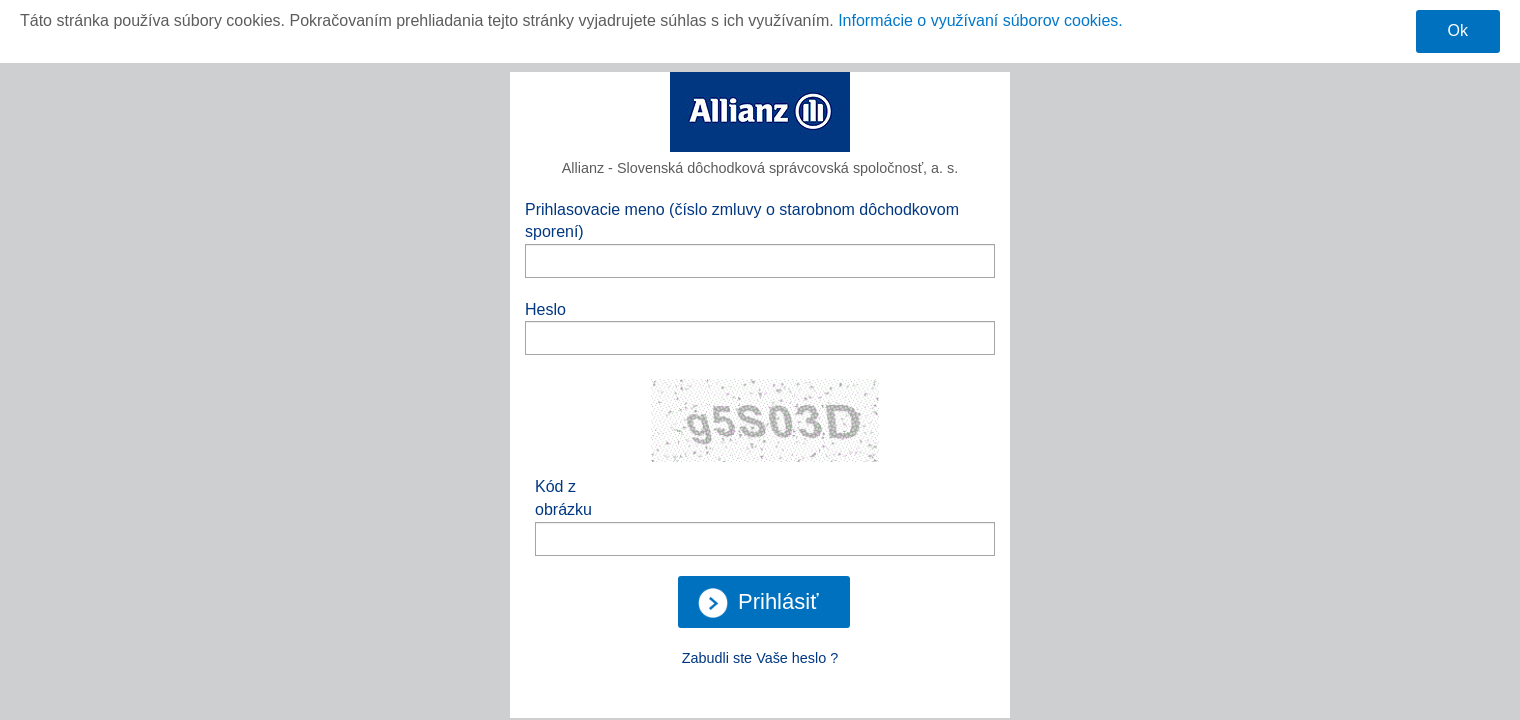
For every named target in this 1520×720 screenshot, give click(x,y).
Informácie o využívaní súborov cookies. (980, 20)
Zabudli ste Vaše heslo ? (760, 658)
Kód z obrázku (563, 498)
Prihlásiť (758, 602)
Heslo (545, 309)
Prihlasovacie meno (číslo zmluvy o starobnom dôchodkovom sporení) (742, 221)
